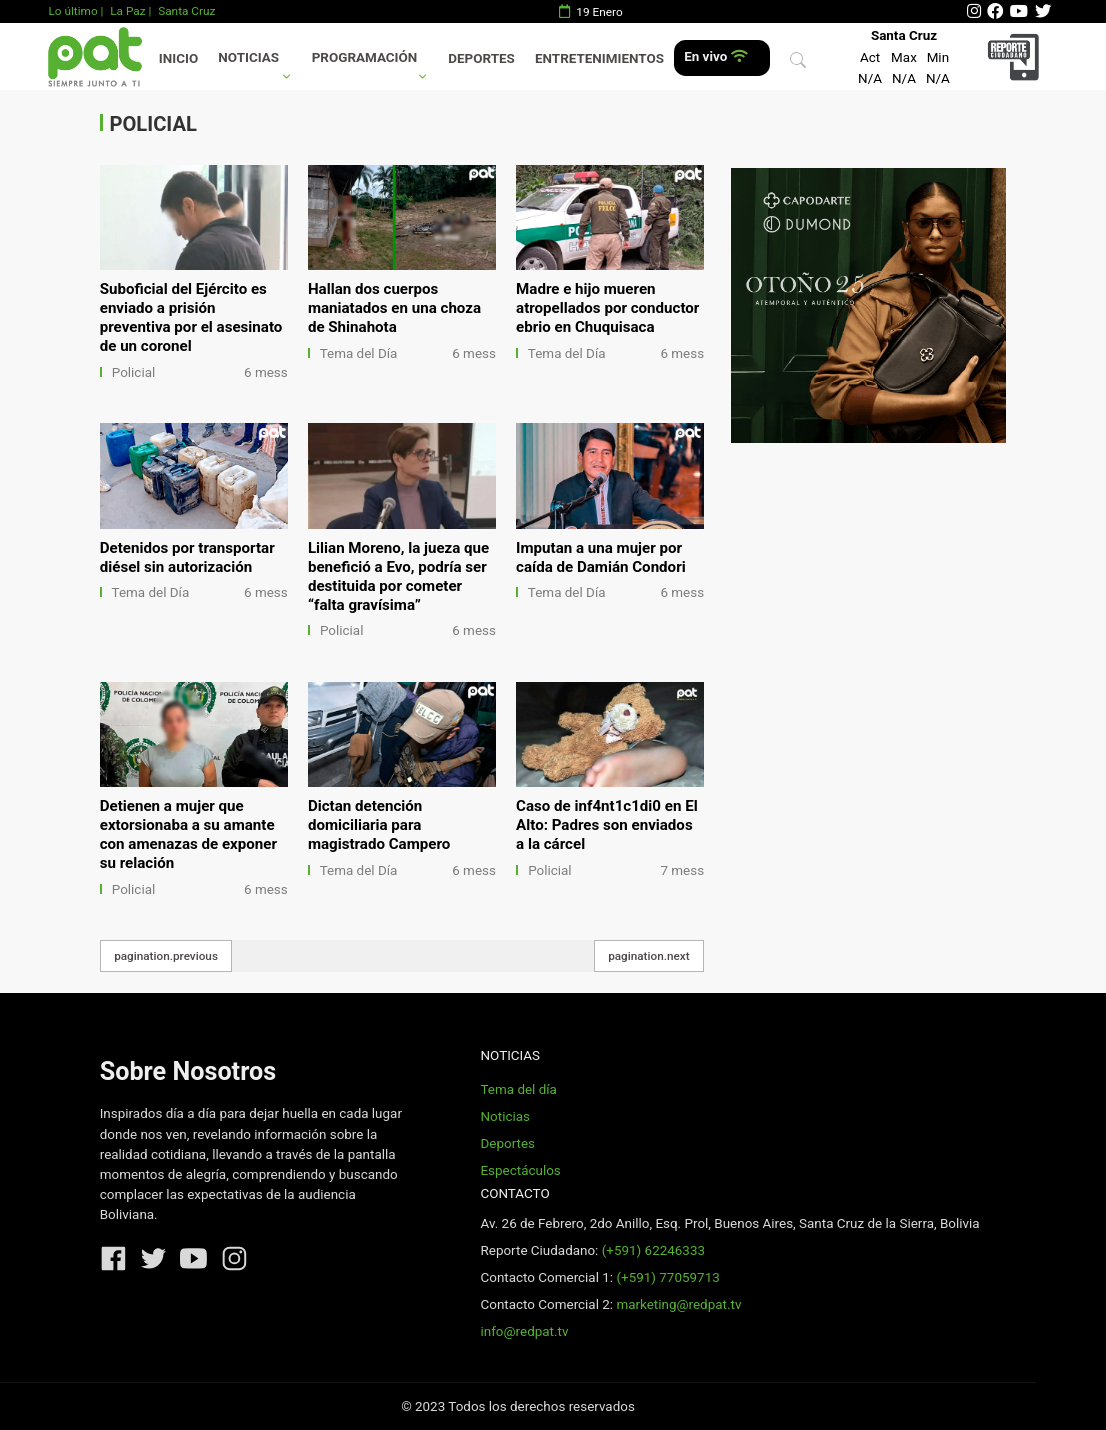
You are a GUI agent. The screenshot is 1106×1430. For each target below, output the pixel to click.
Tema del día (518, 1089)
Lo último (72, 11)
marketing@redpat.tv (678, 1304)
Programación (365, 57)
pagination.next (649, 956)
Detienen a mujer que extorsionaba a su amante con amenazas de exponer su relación (188, 834)
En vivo (715, 56)
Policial (133, 372)
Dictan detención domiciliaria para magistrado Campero (379, 825)
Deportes (481, 58)
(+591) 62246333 (653, 1250)
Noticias (248, 57)
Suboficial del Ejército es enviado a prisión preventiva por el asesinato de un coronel (191, 317)
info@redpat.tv (524, 1331)
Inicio (178, 58)
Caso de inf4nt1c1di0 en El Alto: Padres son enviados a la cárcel (607, 825)
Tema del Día (359, 353)
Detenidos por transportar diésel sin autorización (187, 557)
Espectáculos (520, 1170)
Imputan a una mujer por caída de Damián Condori (601, 557)
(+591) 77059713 (667, 1277)
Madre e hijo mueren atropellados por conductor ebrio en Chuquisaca (607, 308)
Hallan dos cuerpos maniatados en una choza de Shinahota (394, 308)
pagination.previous (166, 956)
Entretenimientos (599, 58)
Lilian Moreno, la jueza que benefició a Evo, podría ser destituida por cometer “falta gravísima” (398, 576)
